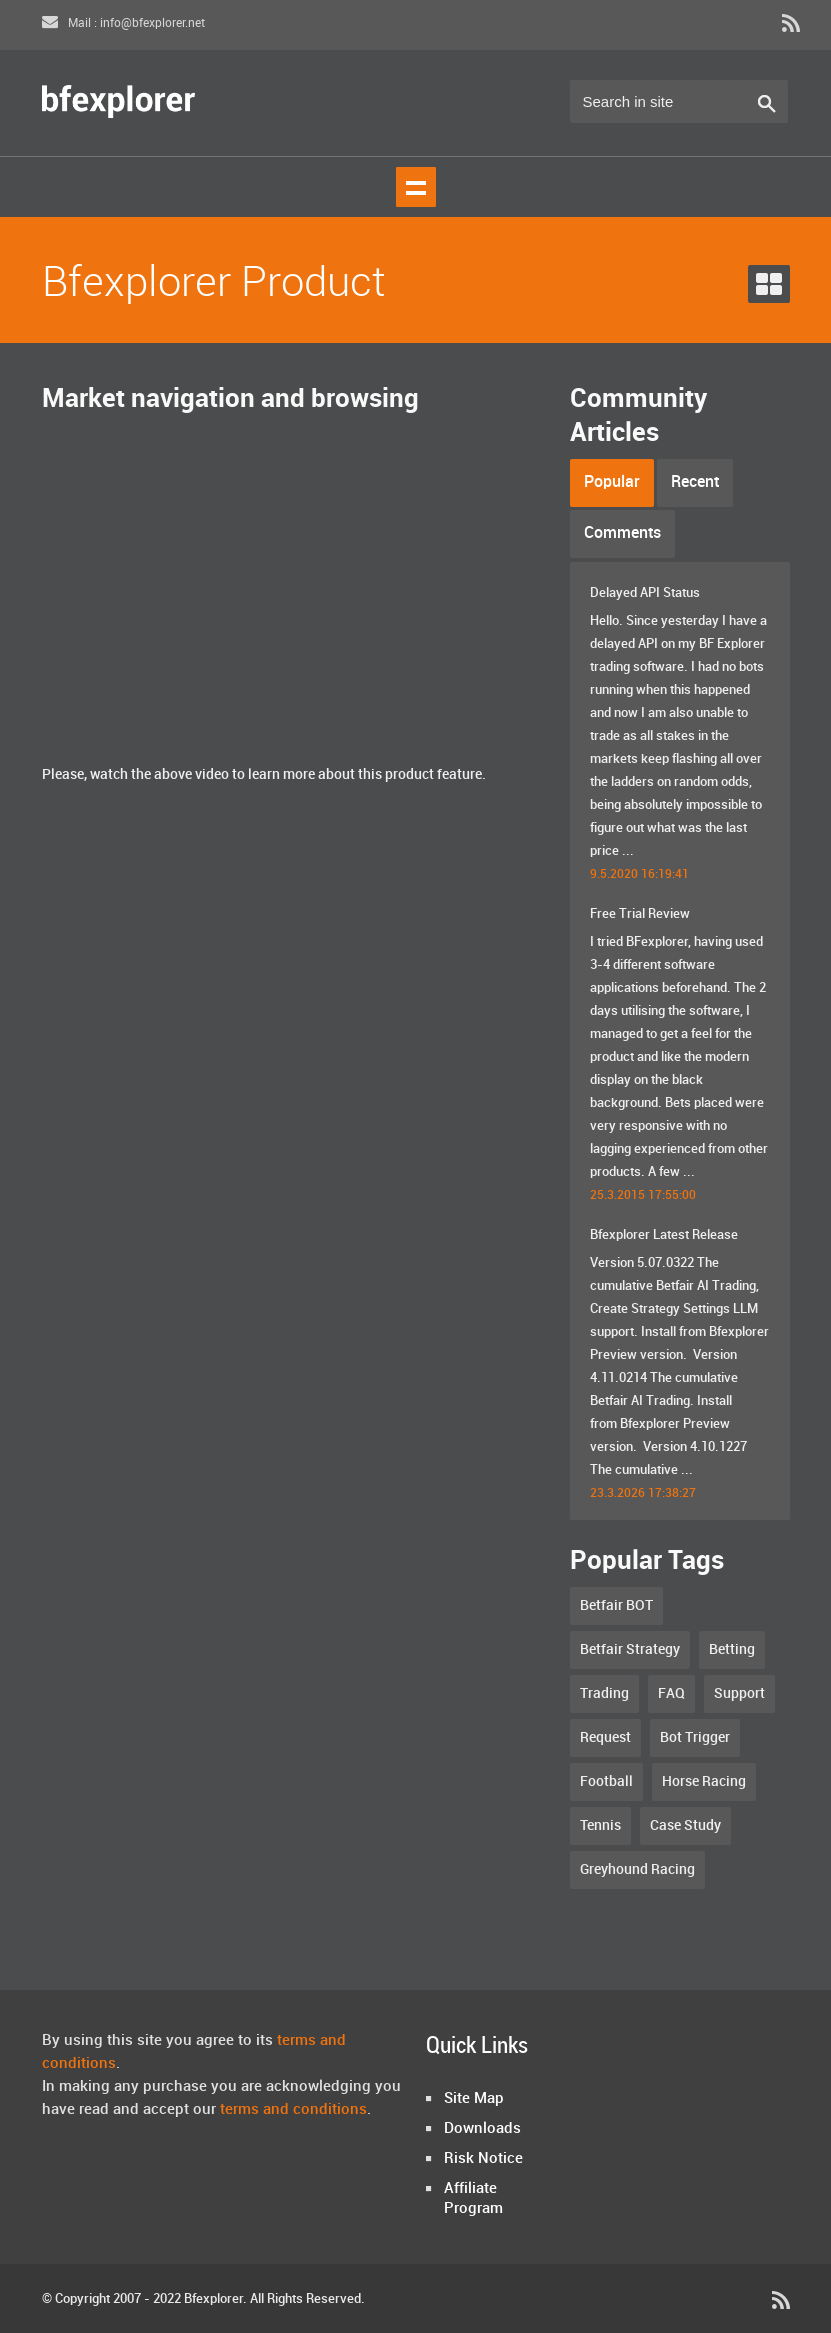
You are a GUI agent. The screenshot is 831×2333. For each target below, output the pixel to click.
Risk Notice (483, 2159)
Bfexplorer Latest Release (664, 1235)
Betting (732, 1649)
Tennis (600, 1825)
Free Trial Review (640, 914)
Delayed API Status (645, 593)
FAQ (671, 1693)
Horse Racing (704, 1781)
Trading (604, 1693)
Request (605, 1737)
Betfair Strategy (630, 1649)
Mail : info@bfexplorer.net (123, 23)
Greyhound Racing (637, 1869)
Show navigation (416, 187)
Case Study (685, 1825)
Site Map (474, 2099)
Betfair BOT (616, 1605)
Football (606, 1781)
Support (739, 1693)
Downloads (482, 2129)
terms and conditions (293, 2110)
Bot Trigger (695, 1737)
